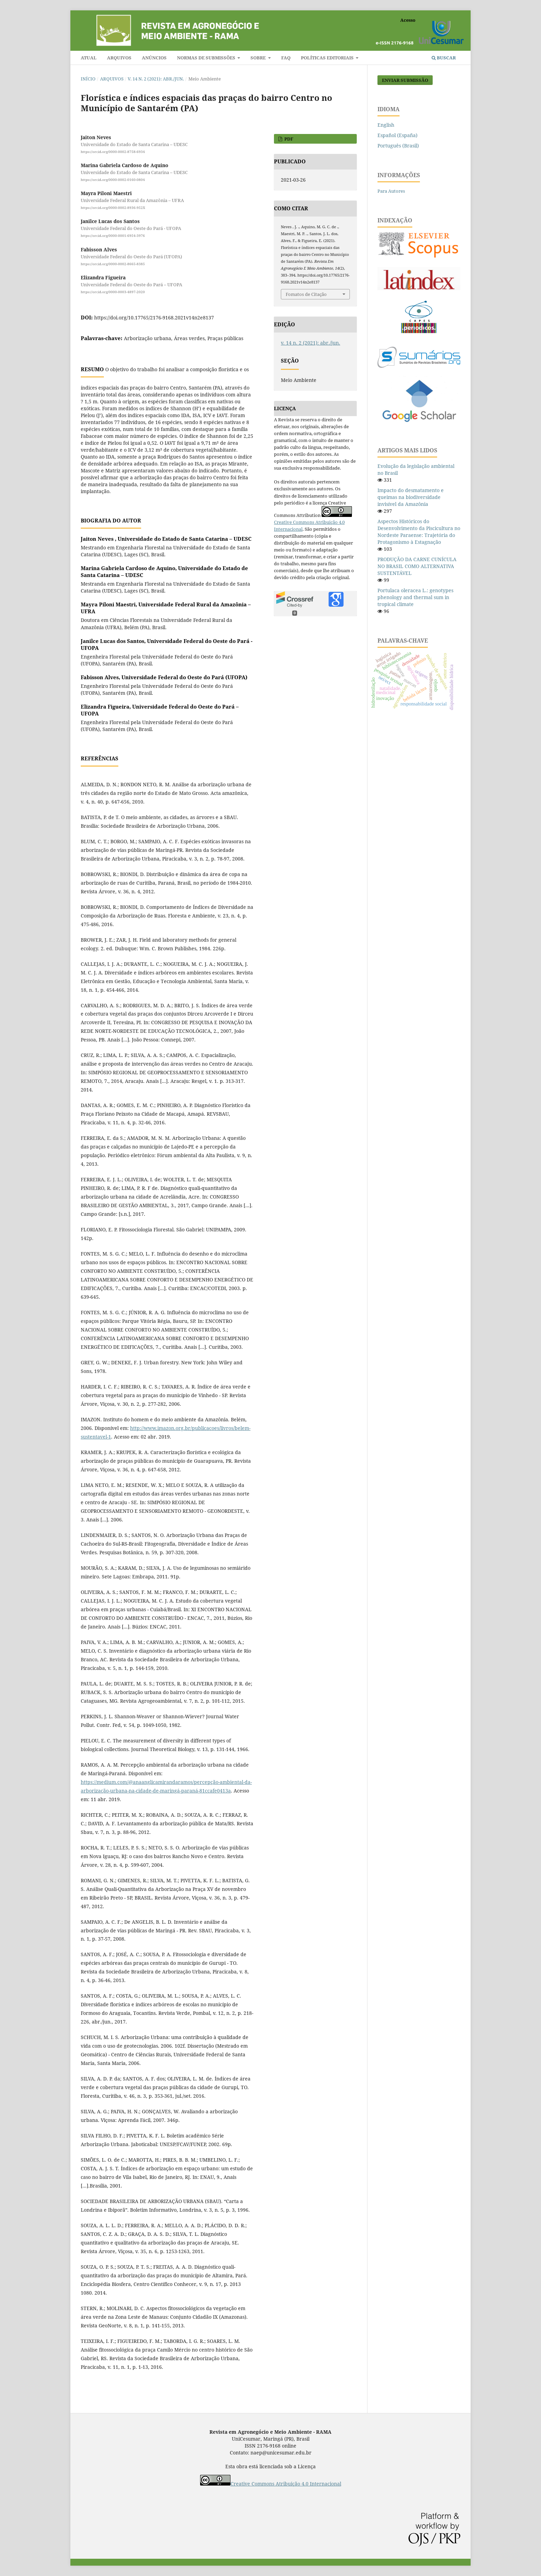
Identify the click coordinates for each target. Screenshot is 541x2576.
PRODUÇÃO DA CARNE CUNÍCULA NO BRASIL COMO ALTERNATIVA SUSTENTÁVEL (416, 566)
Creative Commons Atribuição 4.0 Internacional (285, 2483)
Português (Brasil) (398, 145)
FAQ (286, 58)
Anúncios (154, 58)
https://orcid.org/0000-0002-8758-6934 (113, 151)
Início (88, 79)
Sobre (258, 58)
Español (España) (397, 135)
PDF (288, 139)
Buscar (444, 58)
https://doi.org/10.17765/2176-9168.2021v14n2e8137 (154, 317)
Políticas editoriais (328, 58)
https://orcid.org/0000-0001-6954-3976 (113, 235)
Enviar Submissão (405, 80)
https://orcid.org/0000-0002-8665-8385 (113, 263)
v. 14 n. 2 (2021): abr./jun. (156, 79)
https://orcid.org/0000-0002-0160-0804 (113, 179)
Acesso (407, 20)
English (385, 125)
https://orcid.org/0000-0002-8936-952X (113, 207)
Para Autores (391, 191)
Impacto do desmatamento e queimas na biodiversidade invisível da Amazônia (410, 497)
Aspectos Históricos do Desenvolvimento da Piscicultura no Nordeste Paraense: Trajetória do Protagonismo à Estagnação (418, 531)
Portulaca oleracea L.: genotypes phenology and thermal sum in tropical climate (415, 597)
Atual (89, 58)
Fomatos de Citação (306, 294)
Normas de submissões (206, 58)
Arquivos (119, 58)
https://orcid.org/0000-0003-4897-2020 (113, 291)
